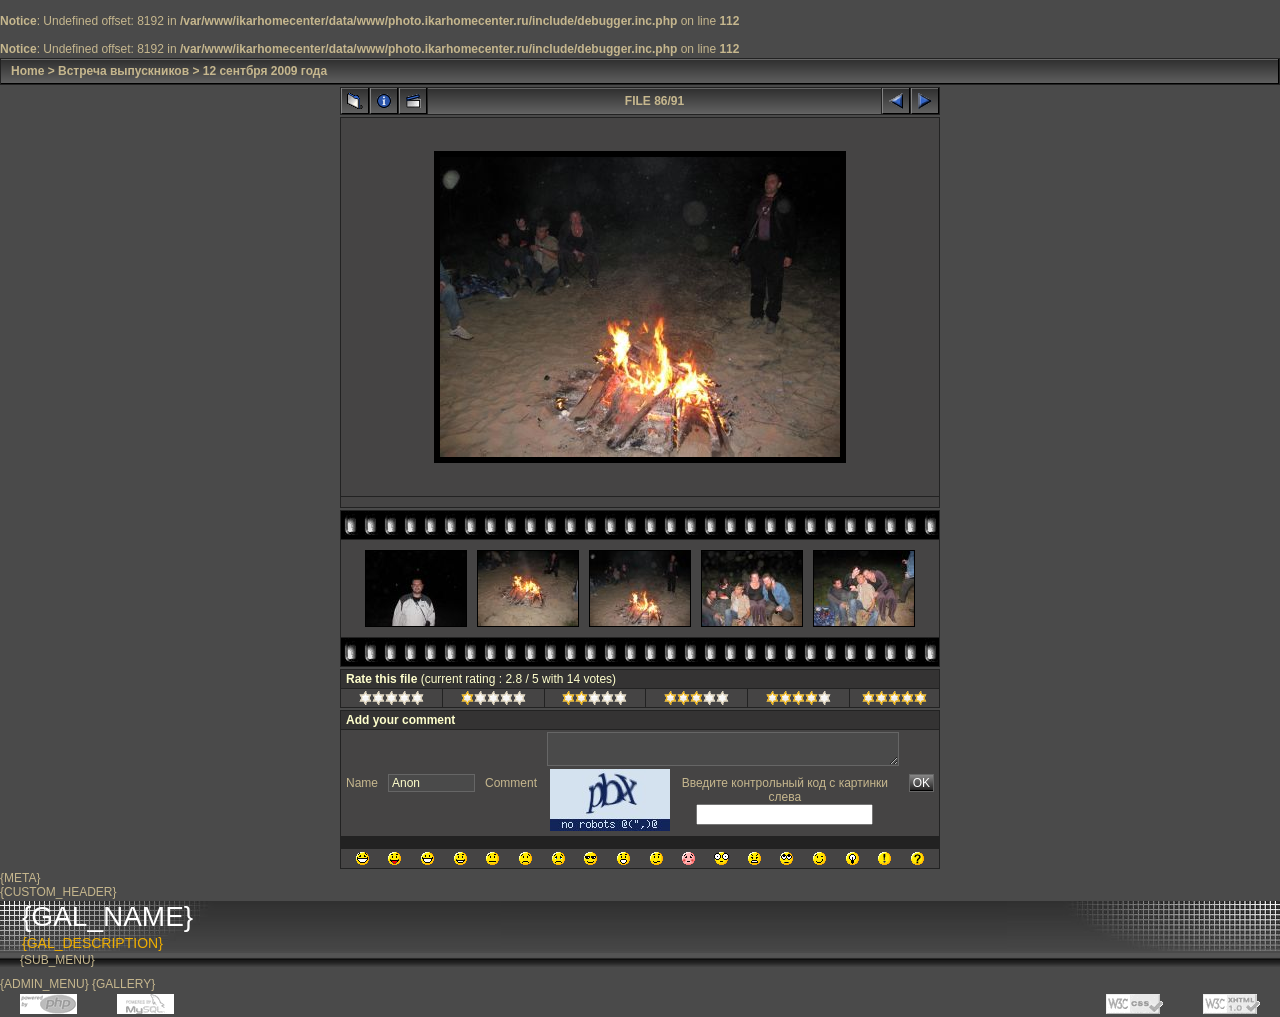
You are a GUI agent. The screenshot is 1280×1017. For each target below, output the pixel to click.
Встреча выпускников (123, 71)
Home (27, 71)
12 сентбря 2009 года (265, 71)
